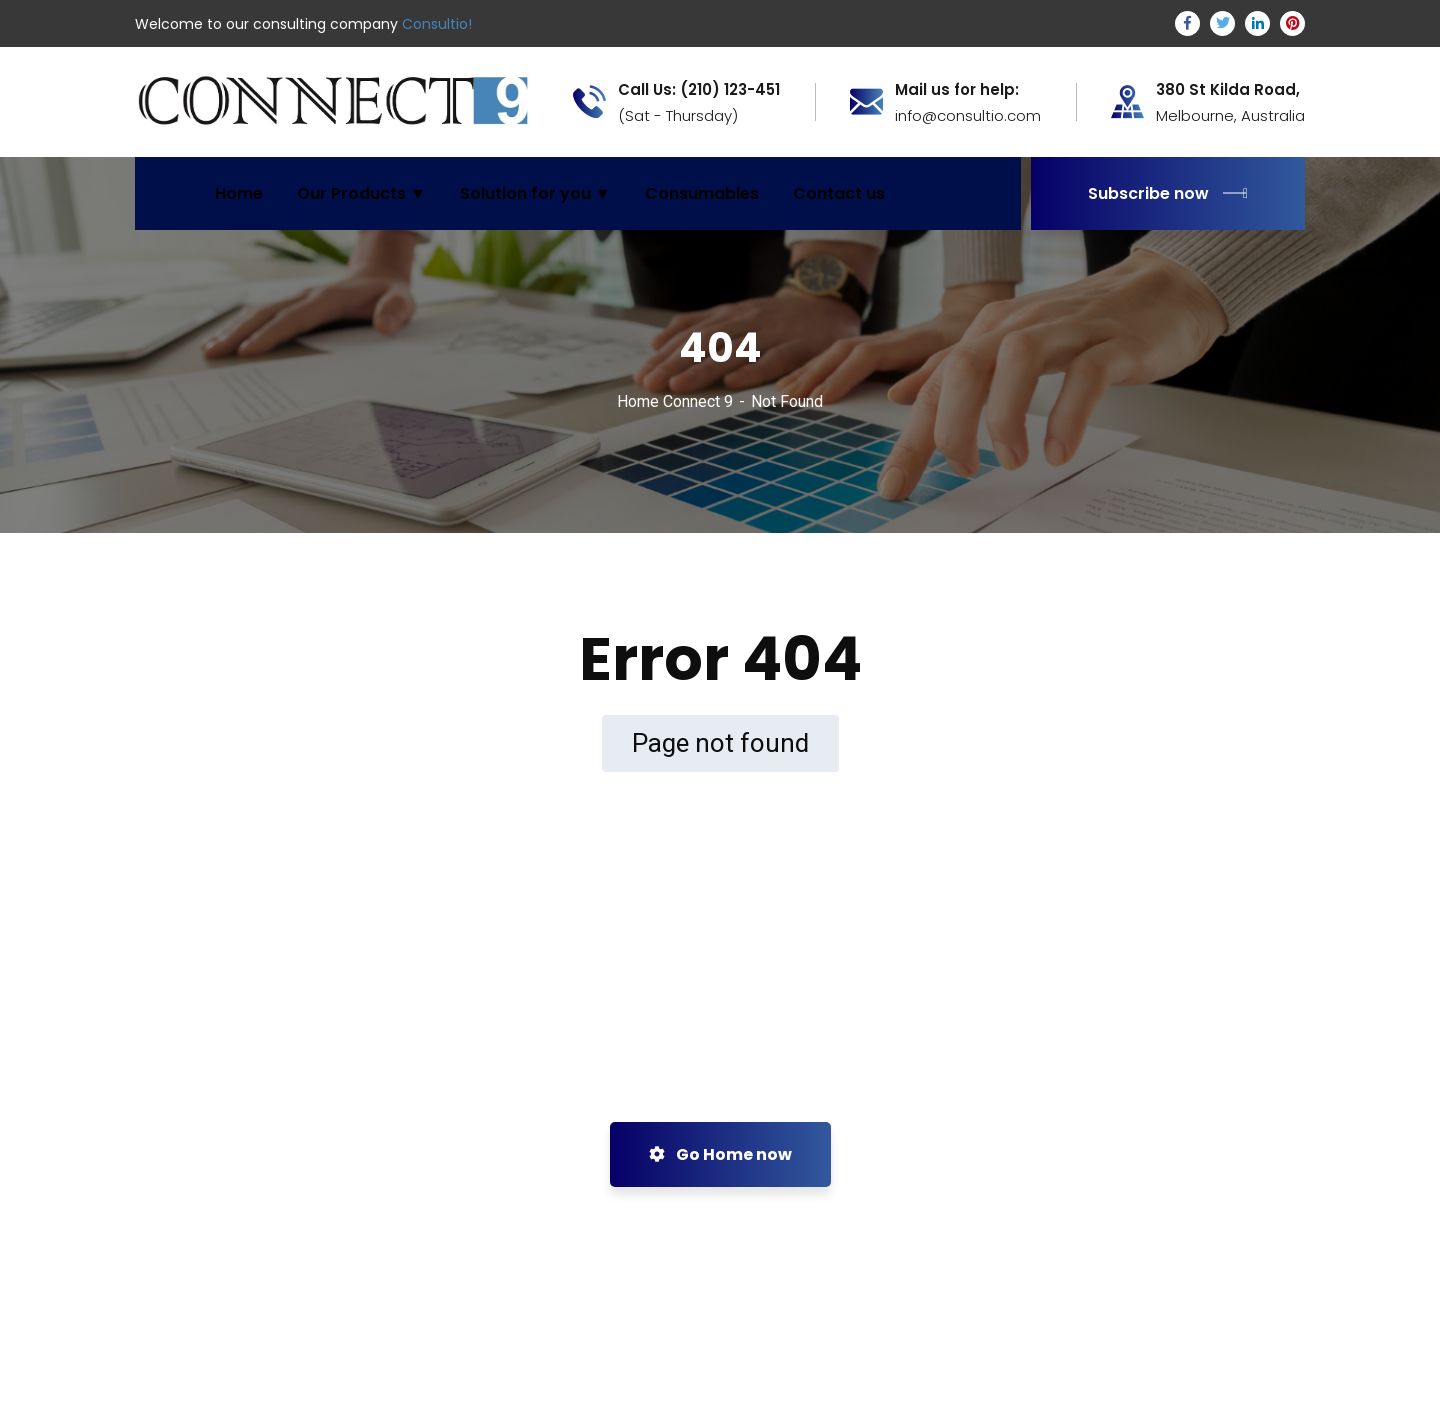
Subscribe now (1168, 193)
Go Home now (720, 1154)
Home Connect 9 (675, 401)
